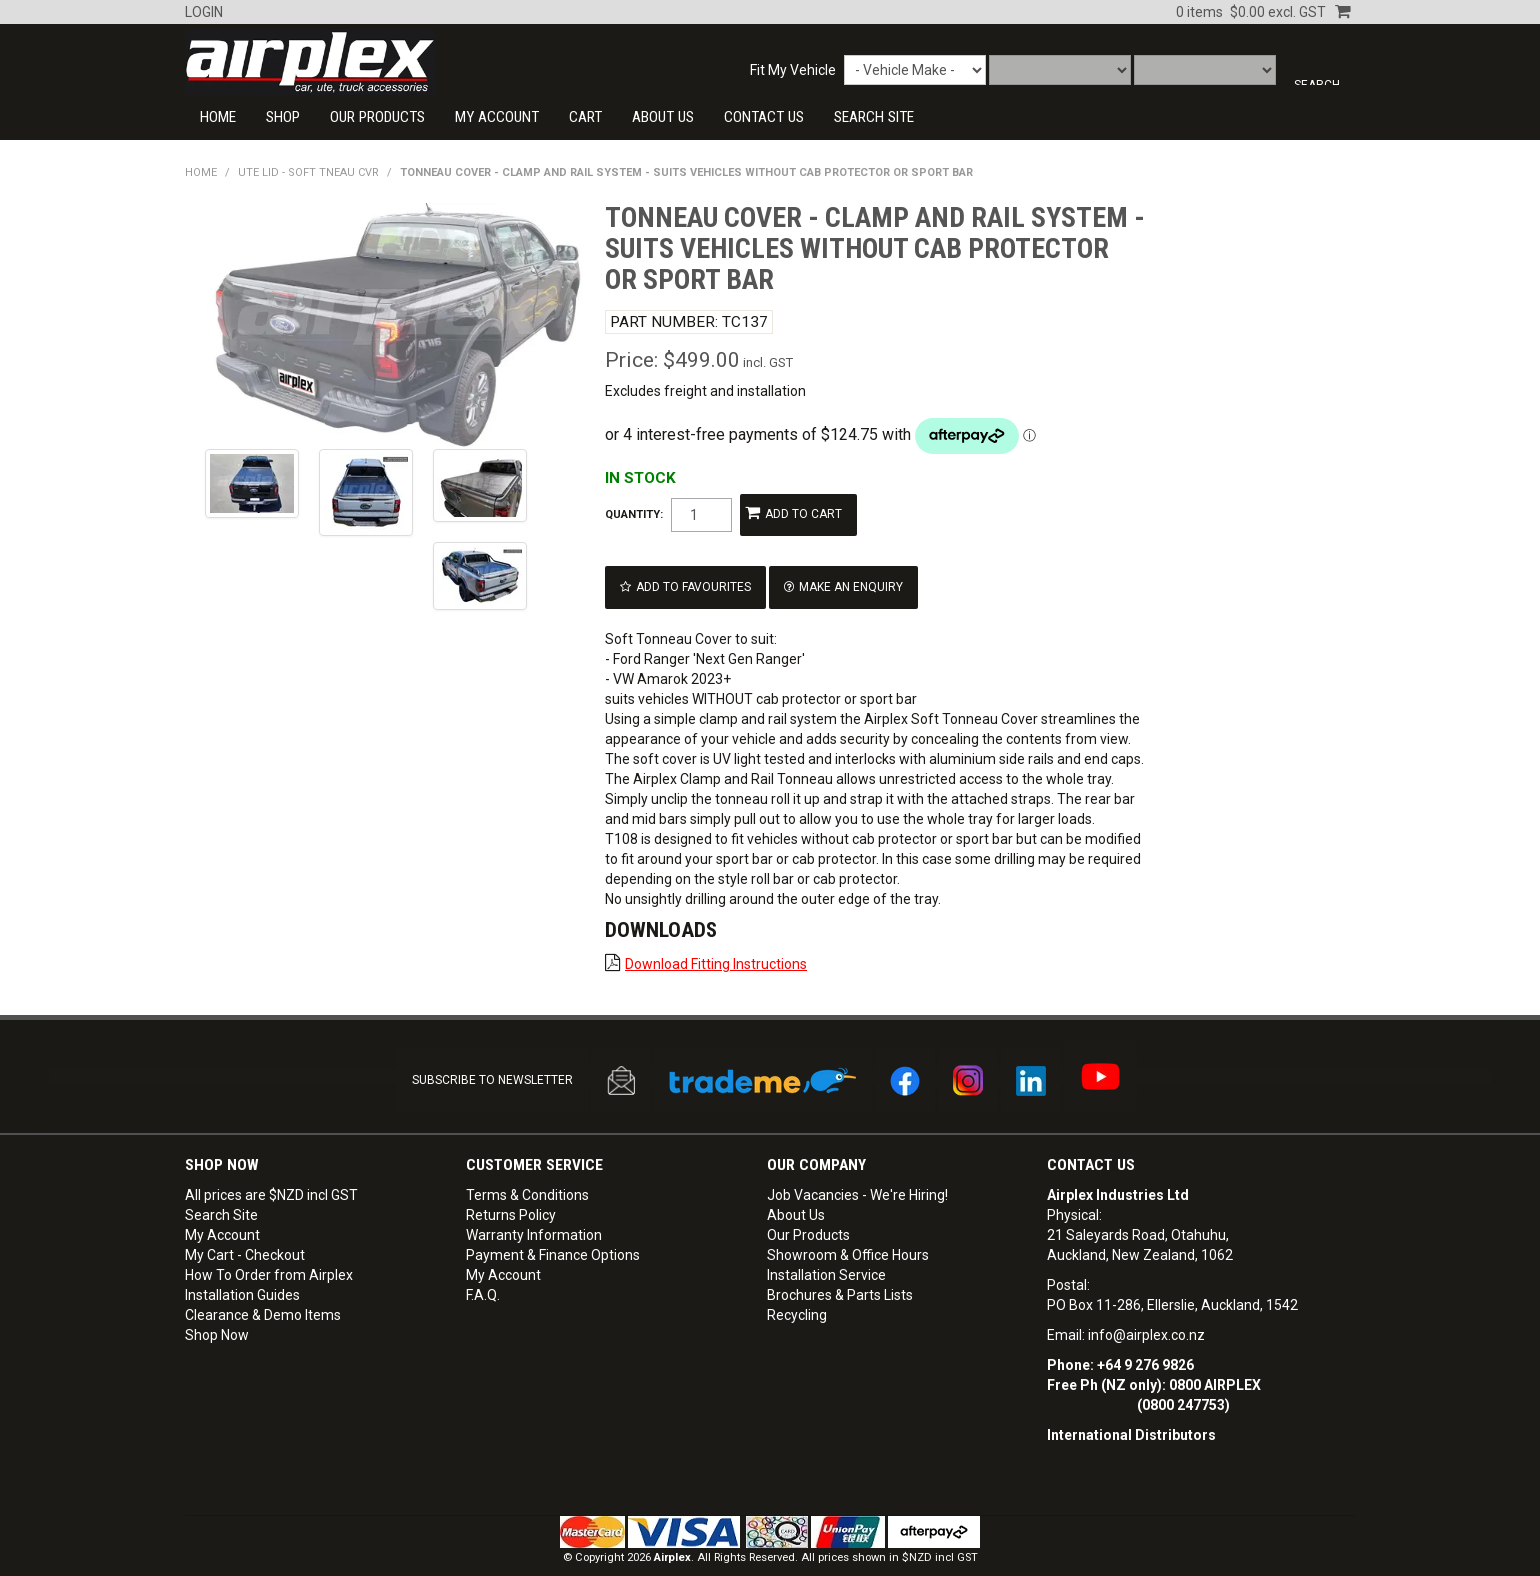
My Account (497, 117)
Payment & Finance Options (553, 1233)
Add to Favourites (688, 576)
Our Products (377, 117)
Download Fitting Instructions (716, 948)
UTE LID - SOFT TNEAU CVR (308, 172)
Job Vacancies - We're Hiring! (857, 1173)
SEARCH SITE (874, 117)
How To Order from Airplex (269, 1253)
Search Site (221, 1193)
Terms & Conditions (527, 1173)
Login (204, 12)
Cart (585, 117)
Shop (283, 117)
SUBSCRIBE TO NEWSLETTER (492, 1061)
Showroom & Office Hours (848, 1233)
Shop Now (217, 1313)
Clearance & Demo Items (263, 1293)
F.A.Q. (483, 1273)
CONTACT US (764, 117)
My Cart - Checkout (245, 1233)
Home (218, 117)
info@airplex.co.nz (1146, 1313)
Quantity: (634, 511)
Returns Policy (511, 1193)
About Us (663, 117)
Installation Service (826, 1253)
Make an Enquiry (836, 576)
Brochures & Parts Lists (840, 1273)
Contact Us (1091, 1143)
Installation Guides (242, 1273)
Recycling (797, 1293)
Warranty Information (534, 1213)
